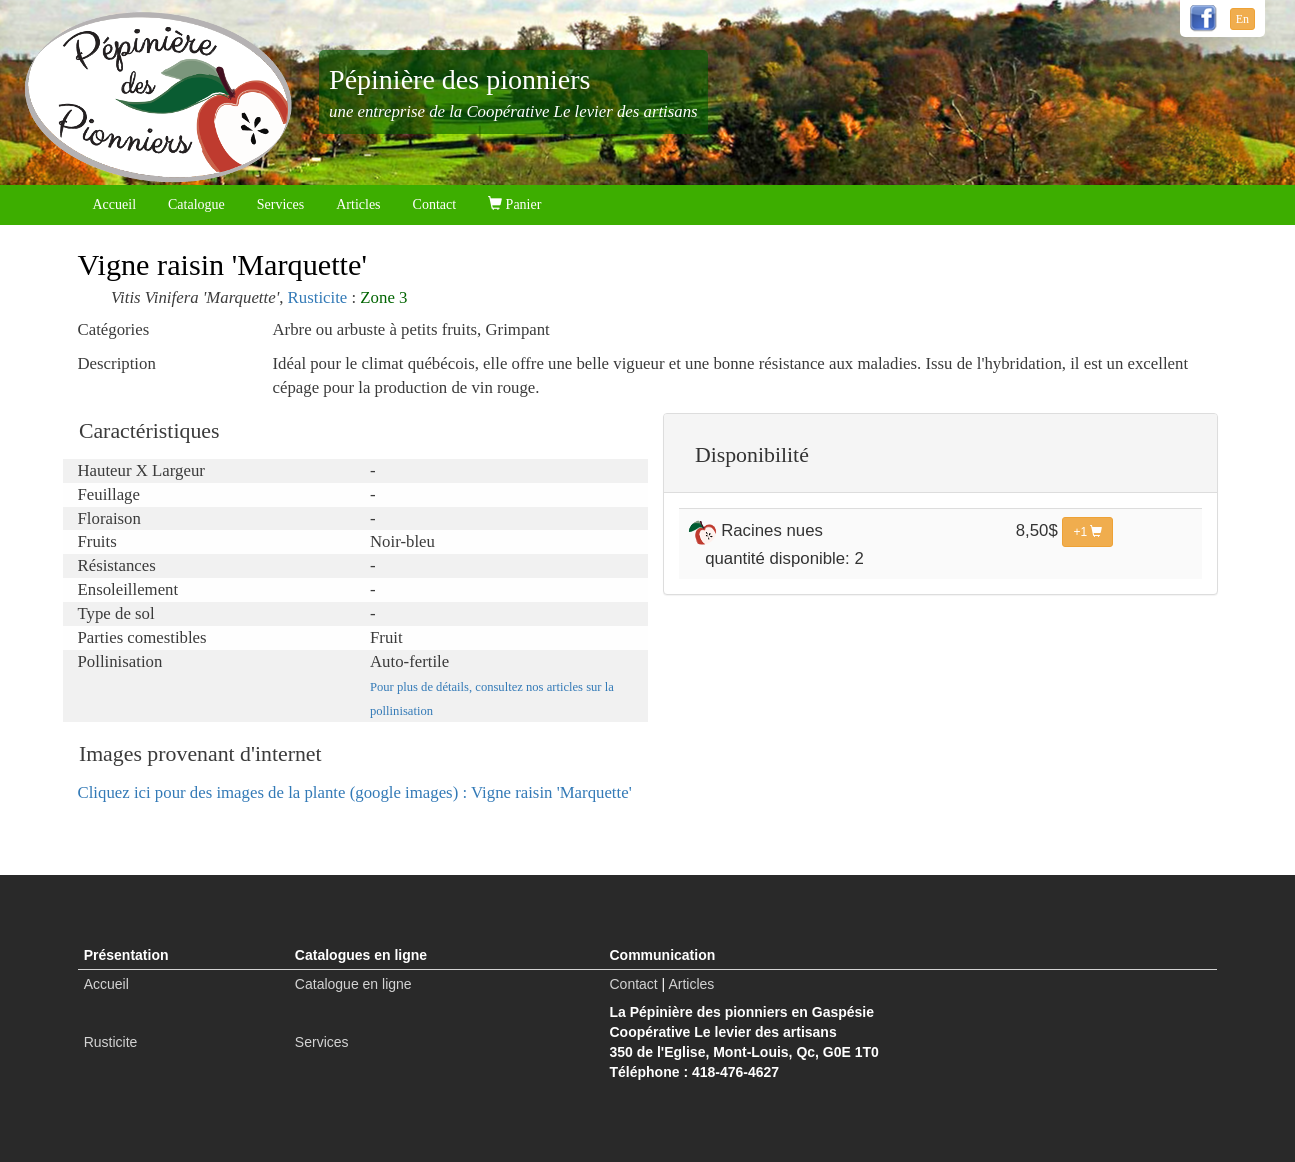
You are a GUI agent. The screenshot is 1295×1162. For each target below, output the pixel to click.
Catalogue (196, 204)
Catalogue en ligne (353, 984)
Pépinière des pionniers (459, 79)
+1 (1087, 532)
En (1242, 19)
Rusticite (318, 297)
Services (280, 204)
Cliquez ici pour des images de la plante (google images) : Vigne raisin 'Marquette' (355, 792)
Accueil (115, 204)
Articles (358, 204)
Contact (435, 204)
